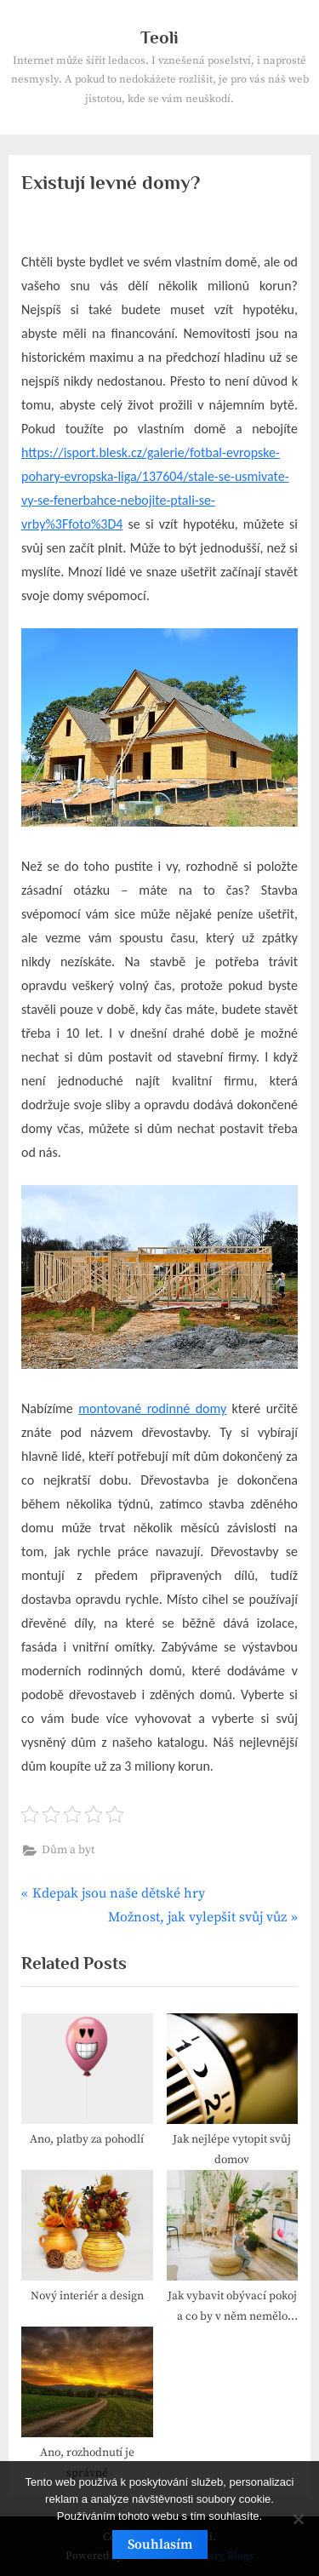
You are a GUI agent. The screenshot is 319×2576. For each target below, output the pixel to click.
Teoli (159, 37)
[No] (297, 2518)
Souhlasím (160, 2544)
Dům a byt (68, 1850)
